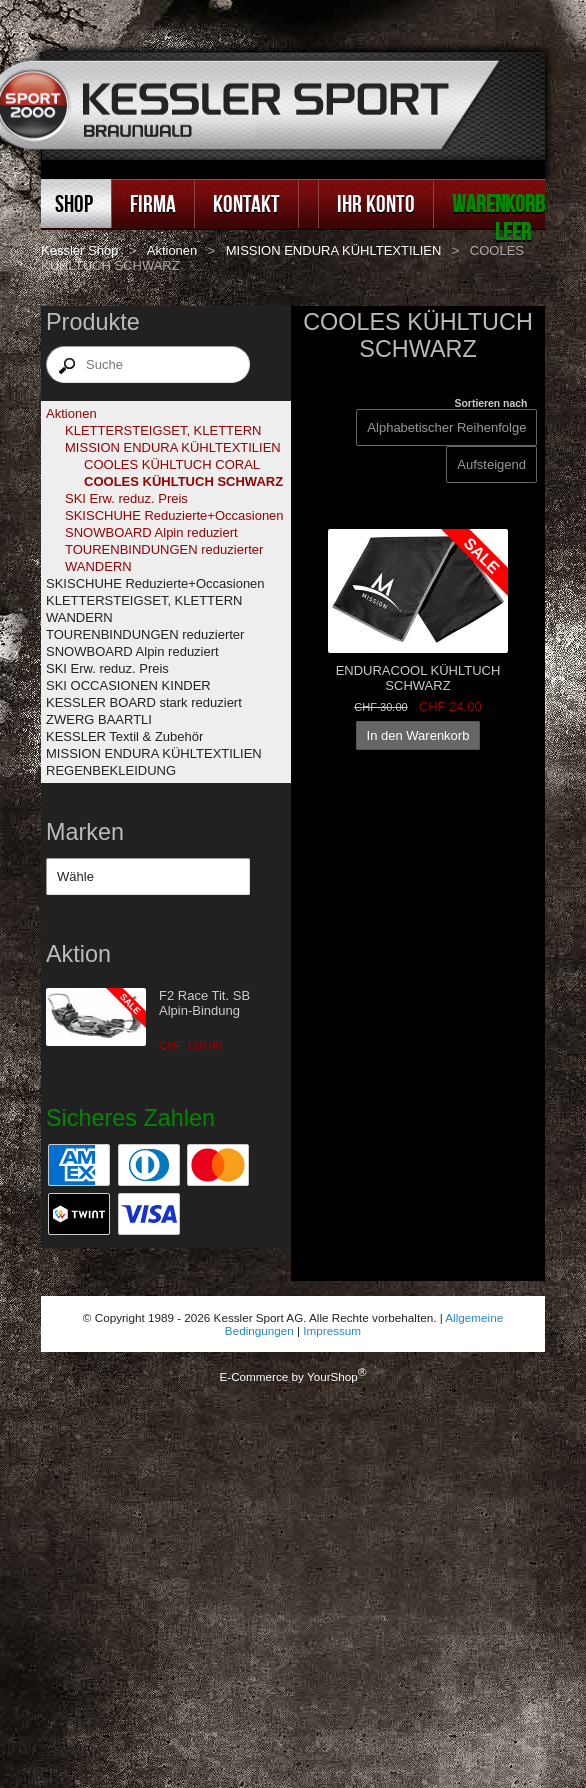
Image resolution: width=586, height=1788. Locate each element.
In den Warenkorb (418, 735)
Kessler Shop (79, 250)
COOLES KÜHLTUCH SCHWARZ (183, 481)
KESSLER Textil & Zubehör (124, 736)
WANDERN (98, 566)
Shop (74, 203)
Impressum (332, 1330)
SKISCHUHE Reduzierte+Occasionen (174, 515)
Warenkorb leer (498, 217)
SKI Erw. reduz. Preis (126, 498)
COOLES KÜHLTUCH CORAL (172, 464)
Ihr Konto (376, 203)
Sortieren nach (491, 403)
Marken (85, 832)
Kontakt (246, 203)
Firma (153, 203)
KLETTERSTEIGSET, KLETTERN (163, 430)
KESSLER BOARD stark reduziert (144, 702)
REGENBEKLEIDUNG (111, 770)
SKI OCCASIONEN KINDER (128, 685)
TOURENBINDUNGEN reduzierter (164, 549)
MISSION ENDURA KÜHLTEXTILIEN (334, 250)
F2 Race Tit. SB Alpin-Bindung (204, 1003)
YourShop (332, 1376)
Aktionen (172, 250)
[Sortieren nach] (491, 464)
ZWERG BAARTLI (99, 719)
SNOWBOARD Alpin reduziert (151, 532)
